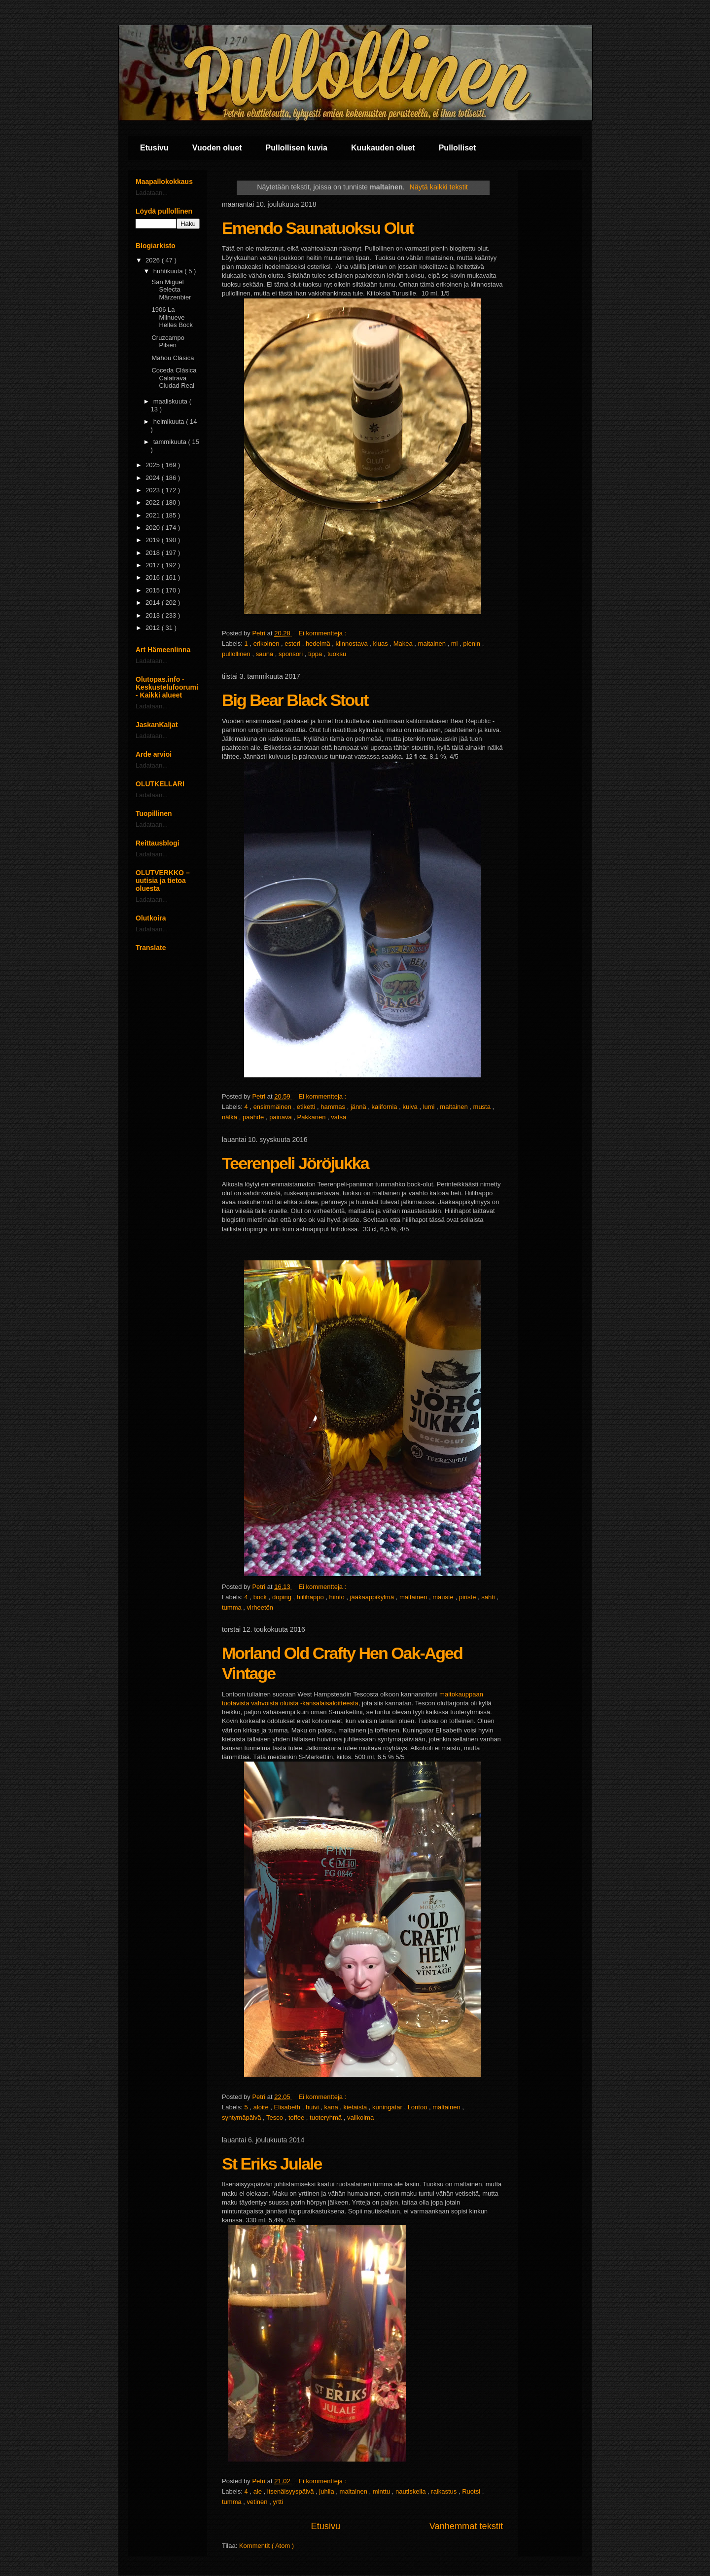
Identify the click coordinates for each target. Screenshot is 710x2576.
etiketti (307, 1106)
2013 (153, 615)
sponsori (292, 654)
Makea (404, 643)
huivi (313, 2107)
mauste (443, 1597)
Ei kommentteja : (323, 633)
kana (332, 2107)
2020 (153, 527)
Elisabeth (288, 2107)
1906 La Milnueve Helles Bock (172, 317)
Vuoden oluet (217, 148)
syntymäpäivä (242, 2117)
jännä (359, 1106)
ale (258, 2491)
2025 (153, 465)
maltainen (433, 643)
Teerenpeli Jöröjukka (295, 1163)
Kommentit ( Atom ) (266, 2545)
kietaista (356, 2107)
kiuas (381, 643)
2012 (153, 627)
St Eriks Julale (271, 2163)
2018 (153, 552)
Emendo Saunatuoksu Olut (317, 228)
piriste (468, 1597)
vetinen (258, 2501)
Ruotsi (472, 2491)
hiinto (338, 1597)
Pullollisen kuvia (296, 148)
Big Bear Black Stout (295, 700)
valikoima (360, 2117)
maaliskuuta (171, 401)
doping (282, 1597)
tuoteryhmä (327, 2117)
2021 (153, 515)
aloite (262, 2107)
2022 (153, 502)
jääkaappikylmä (373, 1597)
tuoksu (336, 654)
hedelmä (319, 643)
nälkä (230, 1117)
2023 (153, 490)
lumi (429, 1106)
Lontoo (418, 2107)
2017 (153, 565)
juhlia (327, 2491)
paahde (254, 1117)
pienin (472, 643)
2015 (153, 590)
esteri (293, 643)
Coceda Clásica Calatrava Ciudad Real (173, 378)
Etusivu (154, 148)
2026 (153, 260)
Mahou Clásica (172, 358)
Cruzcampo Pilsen (167, 341)
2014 (153, 602)
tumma (232, 1607)
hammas (333, 1106)
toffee (297, 2117)
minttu (382, 2491)
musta (483, 1106)
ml (455, 643)
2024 (153, 477)
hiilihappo (311, 1597)
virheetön (260, 1607)
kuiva (410, 1106)
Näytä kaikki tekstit (438, 187)
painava (281, 1117)
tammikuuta (170, 441)
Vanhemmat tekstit (466, 2526)
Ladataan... (152, 192)
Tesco (275, 2117)
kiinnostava (353, 643)
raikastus (445, 2491)
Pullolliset (457, 148)
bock (261, 1597)
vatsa (338, 1117)
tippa (316, 654)
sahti (489, 1597)
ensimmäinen (273, 1106)
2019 (153, 540)
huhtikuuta (169, 271)
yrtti (278, 2501)
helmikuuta (169, 421)
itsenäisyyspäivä (291, 2491)
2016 (153, 577)
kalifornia (385, 1106)
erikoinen (267, 643)
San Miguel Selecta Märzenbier (171, 289)
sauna (265, 654)
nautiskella (411, 2491)
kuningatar (388, 2107)
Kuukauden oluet (383, 148)
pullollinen (237, 654)
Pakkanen (312, 1117)
